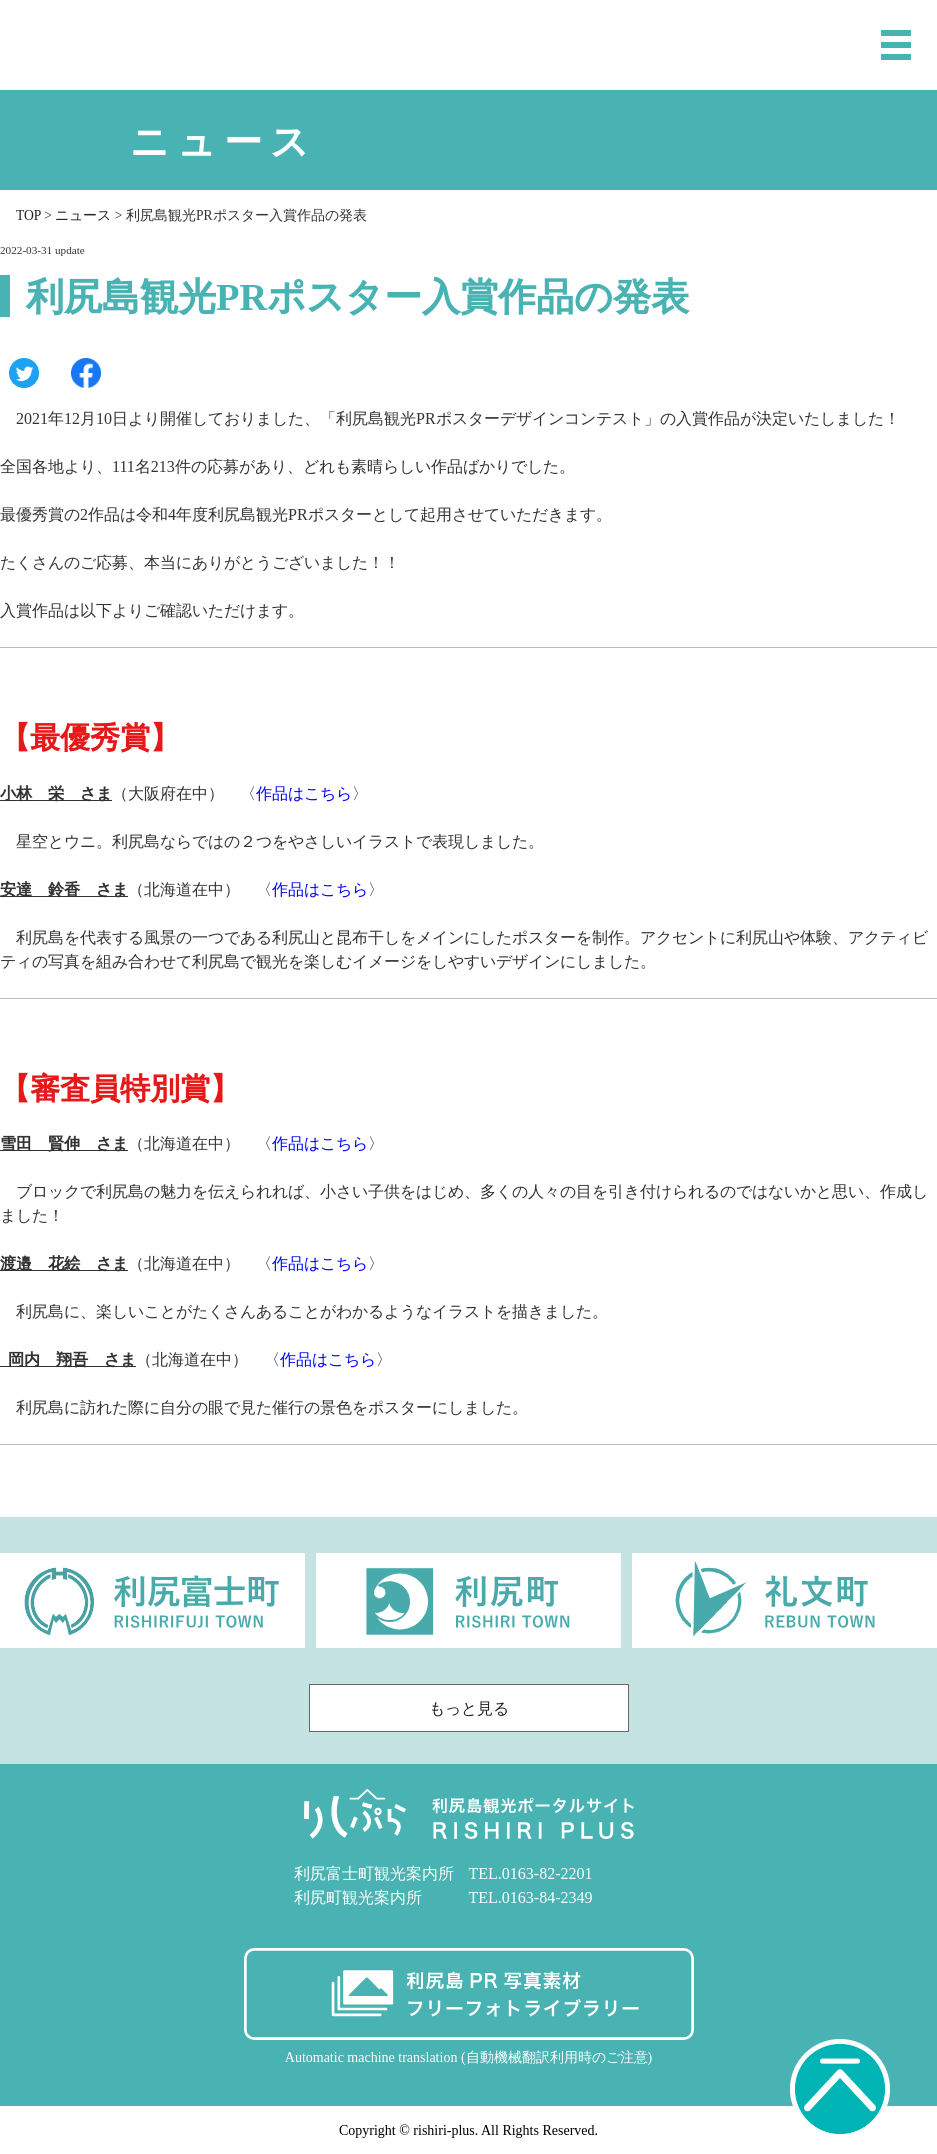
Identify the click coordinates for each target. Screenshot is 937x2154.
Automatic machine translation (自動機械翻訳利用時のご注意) (468, 2057)
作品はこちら (304, 793)
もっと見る (523, 1708)
